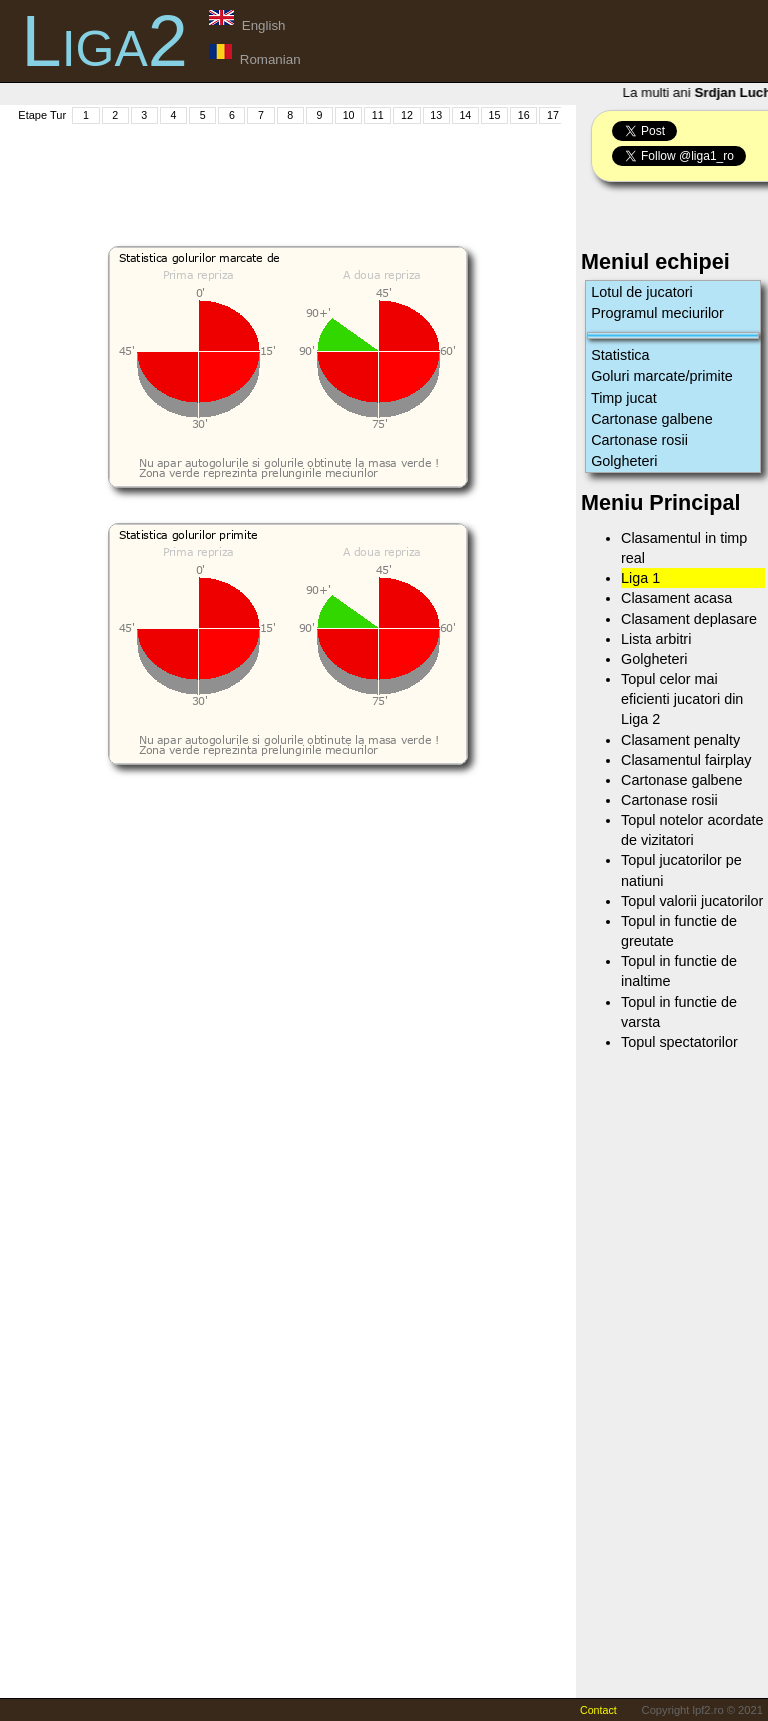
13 (436, 115)
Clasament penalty (680, 740)
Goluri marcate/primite (662, 376)
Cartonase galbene (652, 419)
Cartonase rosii (639, 440)
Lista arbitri (656, 639)
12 (407, 115)
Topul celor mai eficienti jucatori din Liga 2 (682, 699)
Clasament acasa (676, 598)
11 (378, 115)
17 (553, 115)
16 (524, 115)
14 (465, 115)
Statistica (620, 355)
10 (349, 115)
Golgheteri (624, 461)
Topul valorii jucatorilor (692, 901)
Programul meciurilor (657, 313)
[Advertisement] (379, 171)
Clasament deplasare (689, 619)
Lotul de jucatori (642, 292)
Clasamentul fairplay (686, 760)
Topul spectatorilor (679, 1042)
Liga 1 (640, 578)
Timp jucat (624, 398)
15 (495, 115)
